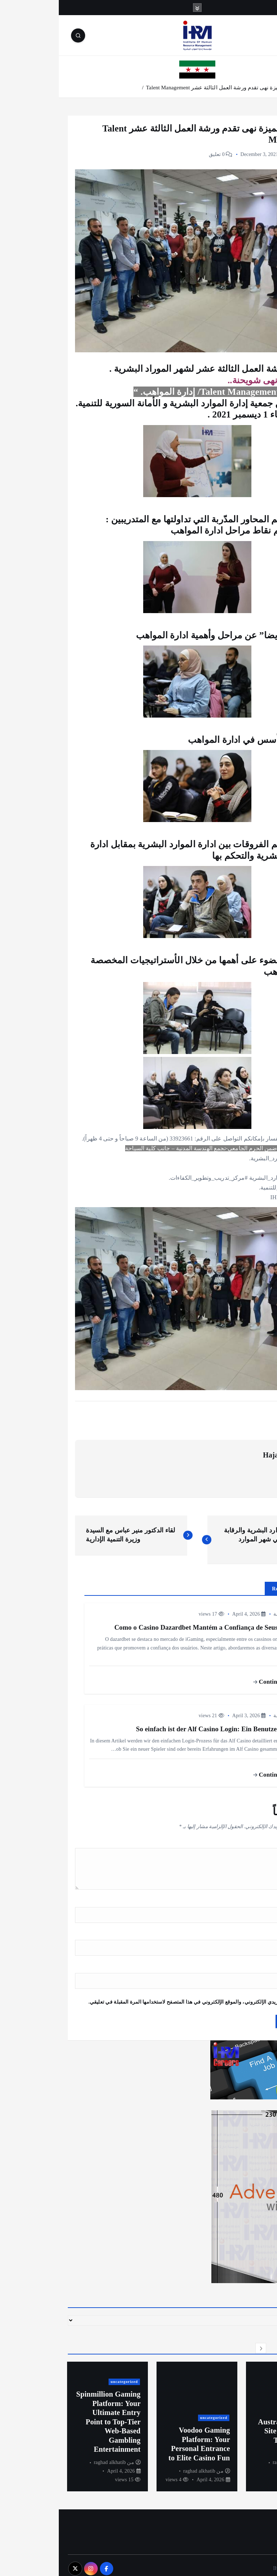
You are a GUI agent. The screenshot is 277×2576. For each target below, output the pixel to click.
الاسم (252, 1898)
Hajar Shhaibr (227, 1452)
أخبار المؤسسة (244, 153)
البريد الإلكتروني (241, 1930)
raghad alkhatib (230, 2456)
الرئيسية (258, 87)
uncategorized (244, 2394)
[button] (230, 2341)
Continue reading (220, 1678)
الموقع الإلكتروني (242, 1963)
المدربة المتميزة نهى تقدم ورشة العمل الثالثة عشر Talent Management (168, 87)
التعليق (251, 1841)
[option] (227, 2420)
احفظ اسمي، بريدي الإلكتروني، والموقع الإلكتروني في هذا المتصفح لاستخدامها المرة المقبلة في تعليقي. (140, 1996)
